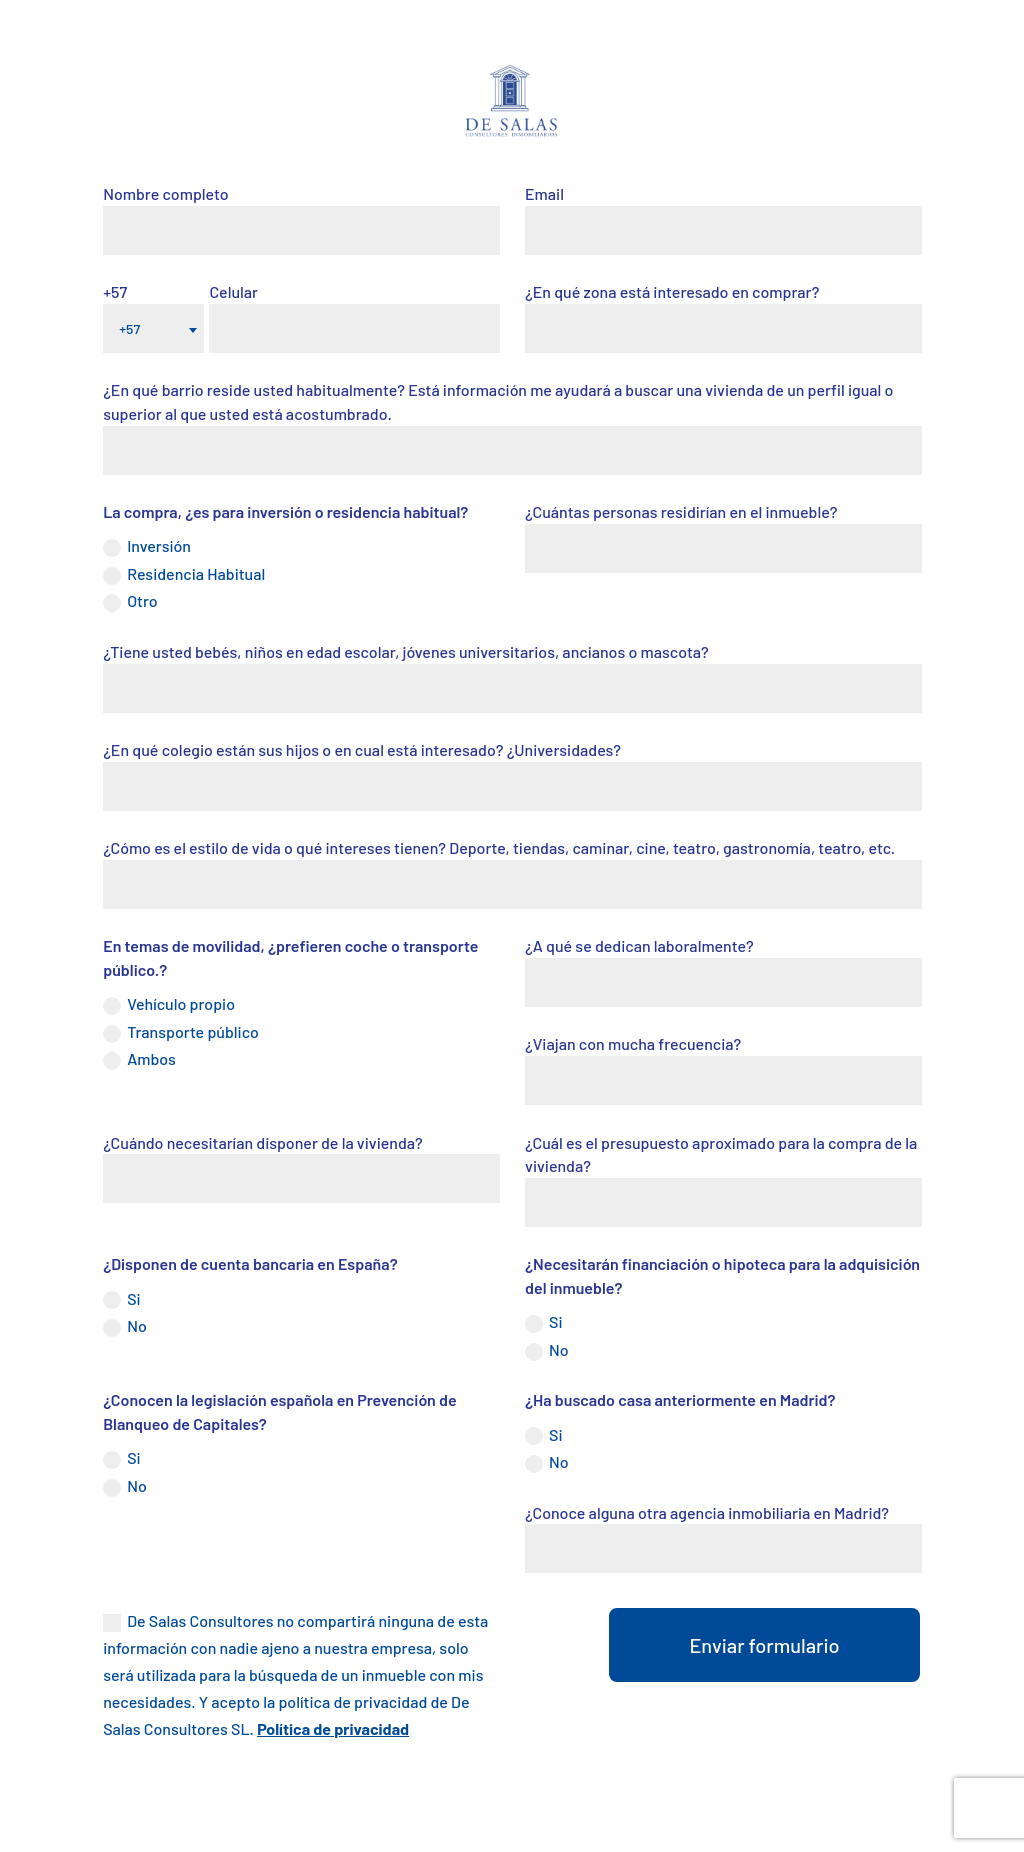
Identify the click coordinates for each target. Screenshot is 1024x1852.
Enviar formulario (764, 1645)
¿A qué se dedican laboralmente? (639, 945)
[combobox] (153, 328)
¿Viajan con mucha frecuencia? (633, 1043)
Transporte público (181, 1032)
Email (544, 193)
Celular (233, 291)
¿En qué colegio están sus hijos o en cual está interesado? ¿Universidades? (362, 749)
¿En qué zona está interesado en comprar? (672, 291)
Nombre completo (165, 193)
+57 (115, 291)
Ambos (139, 1059)
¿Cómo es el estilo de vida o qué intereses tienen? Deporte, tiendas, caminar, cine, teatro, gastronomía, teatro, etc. (499, 847)
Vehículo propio (169, 1004)
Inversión (147, 546)
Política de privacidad (333, 1728)
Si (122, 1299)
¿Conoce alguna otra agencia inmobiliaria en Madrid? (707, 1512)
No (125, 1326)
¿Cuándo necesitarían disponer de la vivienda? (263, 1142)
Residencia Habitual (184, 574)
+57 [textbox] (129, 328)
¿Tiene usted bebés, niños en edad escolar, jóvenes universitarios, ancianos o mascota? (406, 651)
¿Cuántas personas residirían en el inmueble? (681, 511)
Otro (130, 601)
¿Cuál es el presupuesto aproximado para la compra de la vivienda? (721, 1154)
